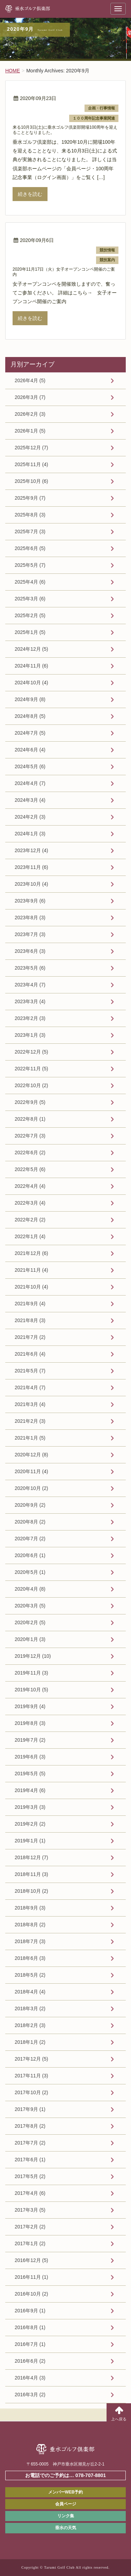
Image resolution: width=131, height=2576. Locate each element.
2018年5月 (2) (30, 1975)
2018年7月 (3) (30, 1941)
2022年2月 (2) (30, 1219)
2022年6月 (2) (30, 1152)
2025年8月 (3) (30, 515)
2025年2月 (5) (30, 615)
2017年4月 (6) (30, 2193)
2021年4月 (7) (30, 1387)
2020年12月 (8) (31, 1454)
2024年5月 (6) (30, 766)
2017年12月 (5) (31, 2059)
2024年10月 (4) (31, 682)
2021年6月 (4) (30, 1354)
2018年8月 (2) (30, 1924)
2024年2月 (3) (30, 817)
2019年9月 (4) (30, 1706)
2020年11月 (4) (31, 1471)
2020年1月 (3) (30, 1639)
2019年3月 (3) (30, 1807)
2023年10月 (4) (31, 884)
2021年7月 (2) (30, 1337)
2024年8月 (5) (30, 716)
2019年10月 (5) (31, 1689)
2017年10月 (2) (31, 2092)
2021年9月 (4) (30, 1303)
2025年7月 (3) (30, 531)
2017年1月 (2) (30, 2243)
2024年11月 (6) (31, 666)
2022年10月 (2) (31, 1085)
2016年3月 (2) (30, 2394)
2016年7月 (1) (30, 2344)
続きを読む (30, 194)
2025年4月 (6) (30, 582)
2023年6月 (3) (30, 951)
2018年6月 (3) (30, 1958)
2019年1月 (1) (30, 1840)
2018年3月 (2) (30, 2008)
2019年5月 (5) (30, 1773)
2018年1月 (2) (30, 2042)
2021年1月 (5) (30, 1438)
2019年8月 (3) (30, 1723)
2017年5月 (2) (30, 2176)
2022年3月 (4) (30, 1203)
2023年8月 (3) (30, 917)
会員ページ (65, 2504)
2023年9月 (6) (30, 901)
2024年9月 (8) (30, 699)
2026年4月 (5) (30, 380)
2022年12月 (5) (31, 1052)
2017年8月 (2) (30, 2126)
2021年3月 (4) (30, 1404)
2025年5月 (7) (30, 565)
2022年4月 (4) (30, 1186)
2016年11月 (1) (31, 2277)
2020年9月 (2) (30, 1505)
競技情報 (107, 250)
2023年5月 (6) (30, 968)
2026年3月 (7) (30, 397)
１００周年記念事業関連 (94, 118)
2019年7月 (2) (30, 1740)
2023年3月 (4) (30, 1001)
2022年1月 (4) (30, 1236)
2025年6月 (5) (30, 548)
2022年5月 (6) (30, 1169)
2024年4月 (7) (30, 783)
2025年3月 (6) (30, 598)
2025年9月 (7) (30, 498)
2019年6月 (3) (30, 1757)
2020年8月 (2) (30, 1522)
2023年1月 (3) (30, 1035)
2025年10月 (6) (31, 481)
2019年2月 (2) (30, 1824)
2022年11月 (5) (31, 1068)
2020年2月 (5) (30, 1622)
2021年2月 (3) (30, 1421)
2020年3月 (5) (30, 1605)
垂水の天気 (65, 2527)
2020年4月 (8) (30, 1589)
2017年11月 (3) (31, 2075)
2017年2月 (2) (30, 2226)
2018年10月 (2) (31, 1891)
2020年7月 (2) (30, 1538)
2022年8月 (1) (30, 1119)
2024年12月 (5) (31, 649)
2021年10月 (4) (31, 1287)
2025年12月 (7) (31, 447)
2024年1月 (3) (30, 833)
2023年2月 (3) (30, 1018)
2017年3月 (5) (30, 2210)
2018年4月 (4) (30, 1992)
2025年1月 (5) (30, 632)
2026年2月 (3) (30, 414)
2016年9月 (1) (30, 2310)
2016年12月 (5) (31, 2260)
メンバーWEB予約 (65, 2492)
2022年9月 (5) (30, 1102)
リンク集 (65, 2515)
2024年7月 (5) (30, 733)
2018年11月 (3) (31, 1874)
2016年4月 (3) (30, 2378)
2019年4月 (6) (30, 1790)
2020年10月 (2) (31, 1488)
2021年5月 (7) (30, 1370)
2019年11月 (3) (31, 1673)
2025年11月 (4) (31, 464)
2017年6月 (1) (30, 2159)
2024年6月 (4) (30, 749)
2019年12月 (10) (33, 1656)
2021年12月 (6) (31, 1253)
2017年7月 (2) (30, 2143)
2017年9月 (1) (30, 2109)
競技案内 (107, 260)
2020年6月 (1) (30, 1555)
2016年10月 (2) (31, 2294)
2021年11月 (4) (31, 1270)
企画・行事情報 (101, 108)
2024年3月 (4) (30, 800)
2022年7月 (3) (30, 1136)
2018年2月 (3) (30, 2025)
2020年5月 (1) (30, 1572)
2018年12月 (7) (31, 1857)
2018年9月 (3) (30, 1908)
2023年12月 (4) (31, 850)
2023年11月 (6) (31, 867)
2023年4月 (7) (30, 984)
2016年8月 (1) (30, 2327)
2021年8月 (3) (30, 1320)
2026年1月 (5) (30, 431)
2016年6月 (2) (30, 2361)
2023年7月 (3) (30, 934)
